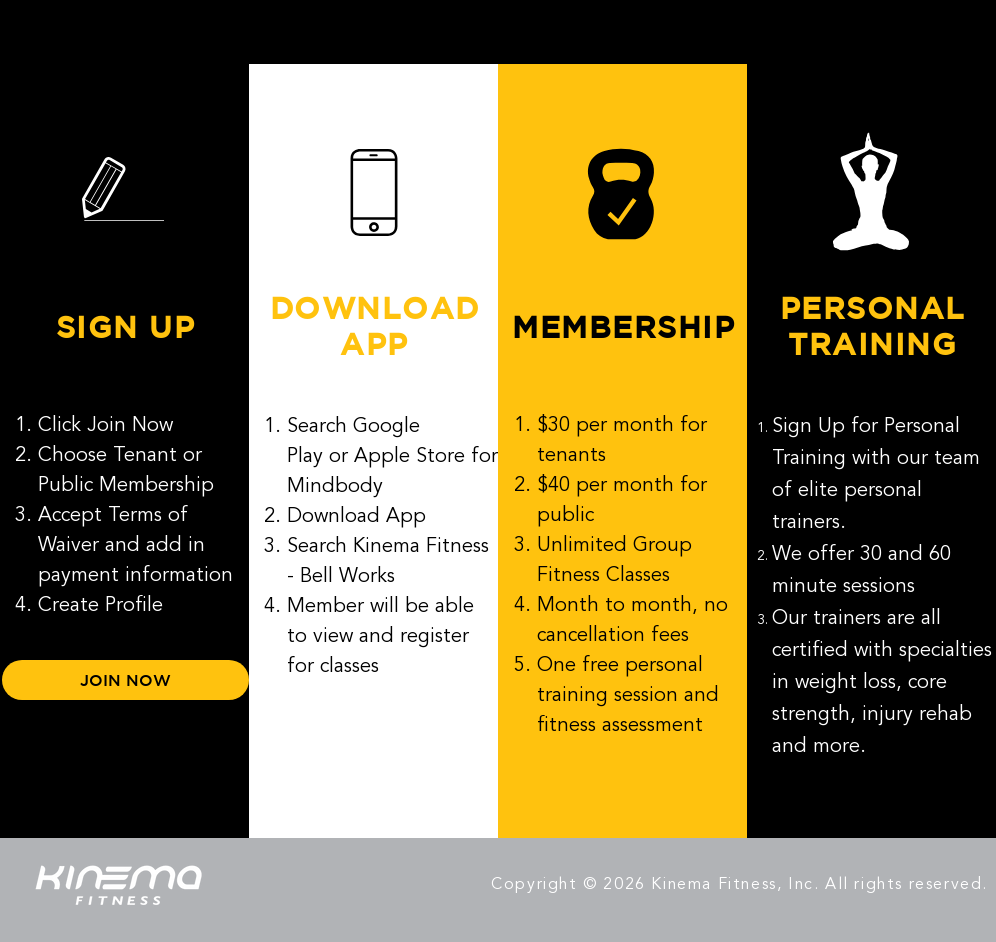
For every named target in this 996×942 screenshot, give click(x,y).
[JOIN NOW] (125, 680)
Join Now (130, 426)
